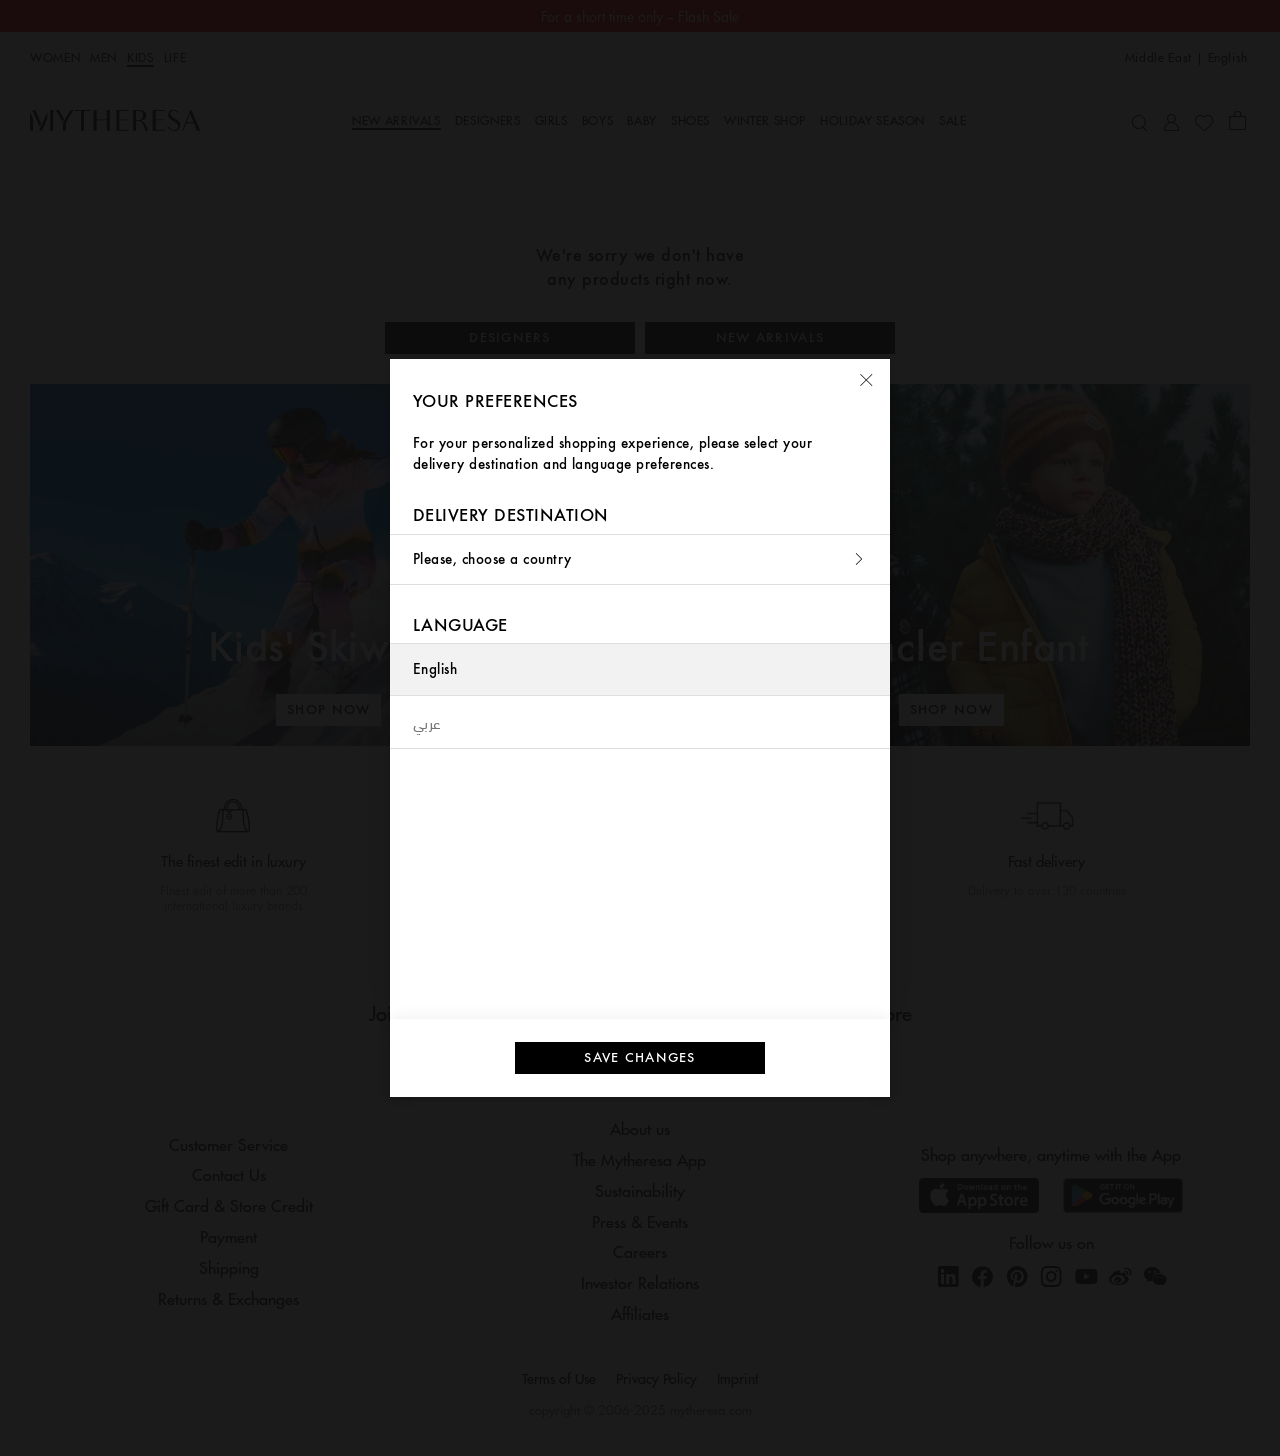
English (435, 669)
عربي (427, 722)
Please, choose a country (640, 559)
